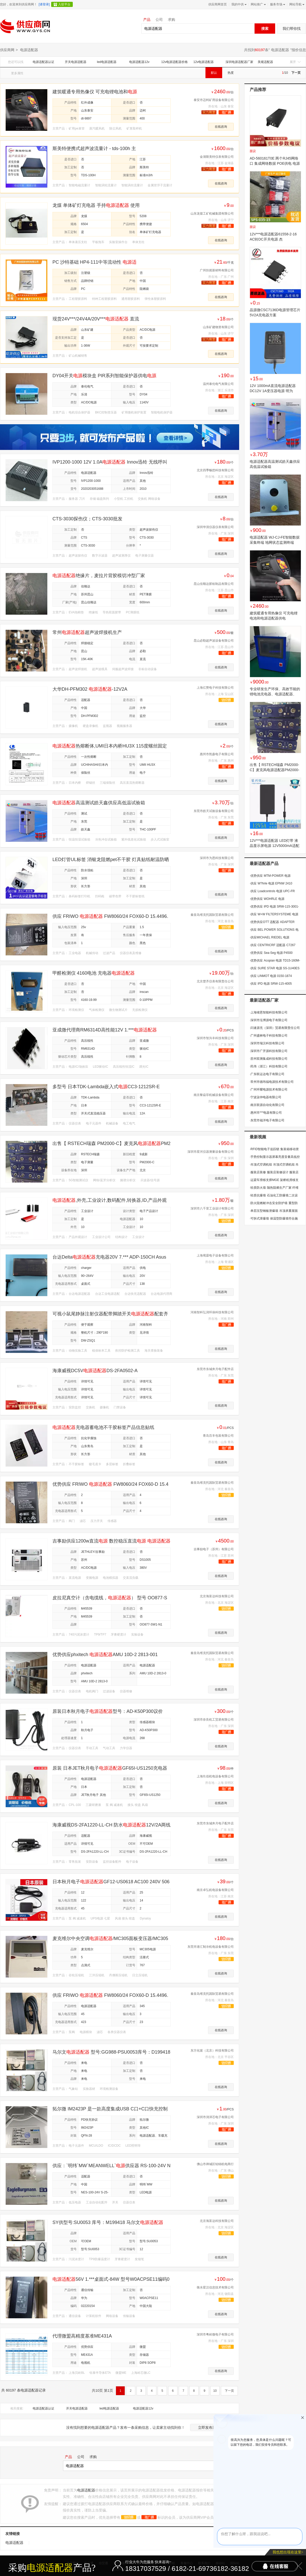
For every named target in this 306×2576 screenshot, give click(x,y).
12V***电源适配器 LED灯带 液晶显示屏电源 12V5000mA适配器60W (274, 845)
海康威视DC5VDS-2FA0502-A (95, 1370)
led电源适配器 (106, 62)
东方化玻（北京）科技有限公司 (212, 2050)
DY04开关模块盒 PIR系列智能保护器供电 (104, 375)
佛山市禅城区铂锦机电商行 (215, 2164)
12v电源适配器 (203, 62)
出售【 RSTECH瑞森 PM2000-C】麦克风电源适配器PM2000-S (274, 770)
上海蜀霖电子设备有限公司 (215, 1255)
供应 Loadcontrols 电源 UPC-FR (272, 891)
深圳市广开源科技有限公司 (268, 1051)
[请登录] (44, 4)
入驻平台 (64, 4)
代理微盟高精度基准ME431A (82, 2336)
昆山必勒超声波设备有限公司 (214, 640)
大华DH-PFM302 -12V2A (89, 689)
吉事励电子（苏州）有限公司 (214, 1549)
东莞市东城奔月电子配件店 (215, 1369)
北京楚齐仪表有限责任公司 (215, 981)
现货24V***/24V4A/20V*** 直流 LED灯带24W (95, 319)
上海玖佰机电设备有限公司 (215, 1776)
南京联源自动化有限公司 (267, 1105)
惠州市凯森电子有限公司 (217, 754)
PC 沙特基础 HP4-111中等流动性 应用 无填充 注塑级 (94, 262)
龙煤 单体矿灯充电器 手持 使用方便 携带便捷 (96, 205)
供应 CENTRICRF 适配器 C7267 (272, 945)
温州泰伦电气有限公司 (218, 384)
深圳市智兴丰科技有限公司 (215, 1038)
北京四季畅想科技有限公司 (215, 470)
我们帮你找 (292, 28)
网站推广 (258, 4)
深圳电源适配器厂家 (239, 62)
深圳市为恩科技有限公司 (217, 858)
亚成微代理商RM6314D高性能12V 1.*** (104, 1029)
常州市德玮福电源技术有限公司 (272, 1082)
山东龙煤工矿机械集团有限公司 (212, 213)
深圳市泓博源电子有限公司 (268, 1020)
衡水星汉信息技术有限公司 (215, 2287)
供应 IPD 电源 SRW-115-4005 (271, 983)
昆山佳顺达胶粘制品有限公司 (214, 584)
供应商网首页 (217, 4)
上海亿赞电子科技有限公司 (215, 687)
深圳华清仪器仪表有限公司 (215, 527)
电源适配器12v (139, 62)
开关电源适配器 (75, 62)
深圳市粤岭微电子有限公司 (215, 2334)
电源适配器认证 (43, 62)
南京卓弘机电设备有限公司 (215, 1890)
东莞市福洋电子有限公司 (267, 1120)
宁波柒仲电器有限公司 (265, 1097)
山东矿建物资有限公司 (218, 327)
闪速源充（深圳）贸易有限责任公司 (275, 1028)
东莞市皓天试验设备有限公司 (214, 811)
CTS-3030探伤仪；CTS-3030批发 (87, 518)
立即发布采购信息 (212, 2427)
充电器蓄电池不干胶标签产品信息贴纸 (103, 1427)
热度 (231, 73)
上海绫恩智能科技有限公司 (268, 1012)
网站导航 (296, 4)
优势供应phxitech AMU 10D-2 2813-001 (105, 1654)
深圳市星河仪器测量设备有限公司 (210, 1151)
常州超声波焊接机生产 (87, 632)
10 (215, 2391)
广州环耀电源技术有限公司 (268, 1089)
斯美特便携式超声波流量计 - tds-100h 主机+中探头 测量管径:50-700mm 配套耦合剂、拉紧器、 (94, 148)
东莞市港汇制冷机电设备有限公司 (210, 1947)
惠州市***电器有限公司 (266, 1112)
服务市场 (277, 4)
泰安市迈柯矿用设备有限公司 (214, 100)
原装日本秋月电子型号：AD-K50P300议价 (107, 1711)
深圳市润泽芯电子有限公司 (215, 2117)
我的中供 (238, 4)
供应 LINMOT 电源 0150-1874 (271, 976)
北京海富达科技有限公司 (217, 1596)
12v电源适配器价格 (174, 62)
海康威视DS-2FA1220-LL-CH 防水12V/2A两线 (111, 1824)
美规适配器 (265, 62)
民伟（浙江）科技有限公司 (268, 1066)
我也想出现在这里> (288, 2552)
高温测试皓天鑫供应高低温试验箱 (98, 802)
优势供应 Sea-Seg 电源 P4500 (271, 953)
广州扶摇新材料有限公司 (217, 270)
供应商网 (7, 50)
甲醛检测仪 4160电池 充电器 (93, 973)
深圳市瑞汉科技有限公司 (267, 1043)
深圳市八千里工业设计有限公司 (212, 1208)
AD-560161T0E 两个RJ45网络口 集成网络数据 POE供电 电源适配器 (275, 163)
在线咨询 (221, 126)
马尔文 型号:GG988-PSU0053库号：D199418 (111, 2052)
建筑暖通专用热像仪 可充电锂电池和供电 (94, 92)
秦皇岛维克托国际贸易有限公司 (212, 915)
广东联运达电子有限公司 (267, 1074)
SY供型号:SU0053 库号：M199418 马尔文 (107, 2222)
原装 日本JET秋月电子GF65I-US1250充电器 (109, 1768)
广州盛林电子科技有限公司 (268, 1035)
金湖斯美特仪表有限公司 (217, 157)
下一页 (296, 73)
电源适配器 (280, 50)
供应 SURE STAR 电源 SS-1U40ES (275, 968)
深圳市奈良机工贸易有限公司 (214, 1719)
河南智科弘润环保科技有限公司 (212, 1312)
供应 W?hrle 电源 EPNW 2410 (271, 883)
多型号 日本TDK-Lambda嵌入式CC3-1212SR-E (106, 1086)
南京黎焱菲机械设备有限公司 (214, 1095)
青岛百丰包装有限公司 (218, 1435)
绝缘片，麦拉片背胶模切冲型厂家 (98, 575)
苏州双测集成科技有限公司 (268, 1058)
